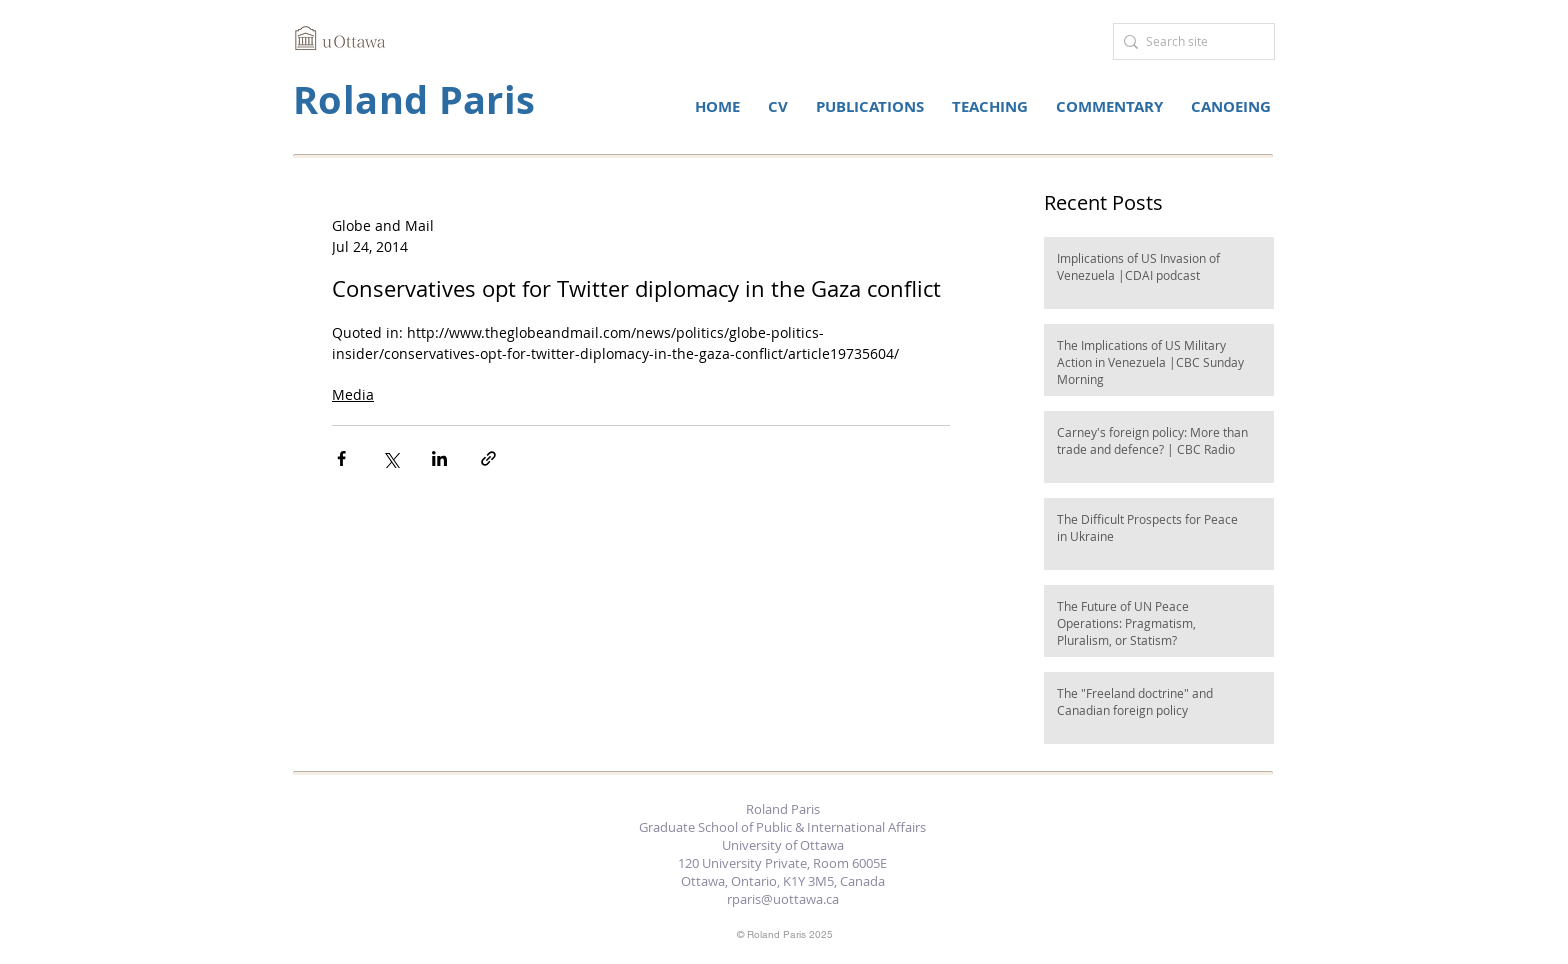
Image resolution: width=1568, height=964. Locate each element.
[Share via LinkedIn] (439, 458)
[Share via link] (488, 458)
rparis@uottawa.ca (783, 899)
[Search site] (1189, 41)
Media (353, 394)
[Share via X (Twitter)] (390, 458)
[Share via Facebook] (341, 458)
